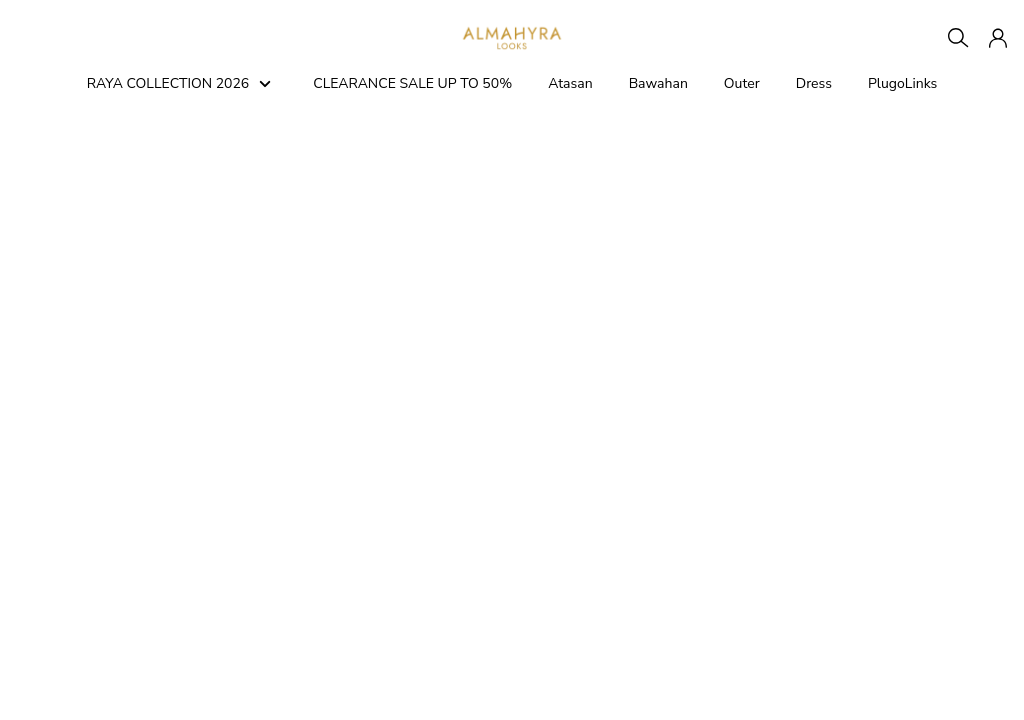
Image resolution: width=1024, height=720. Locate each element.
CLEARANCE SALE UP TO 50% (412, 83)
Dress (814, 83)
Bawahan (658, 83)
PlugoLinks (902, 83)
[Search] (958, 38)
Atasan (570, 83)
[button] (998, 38)
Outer (742, 83)
